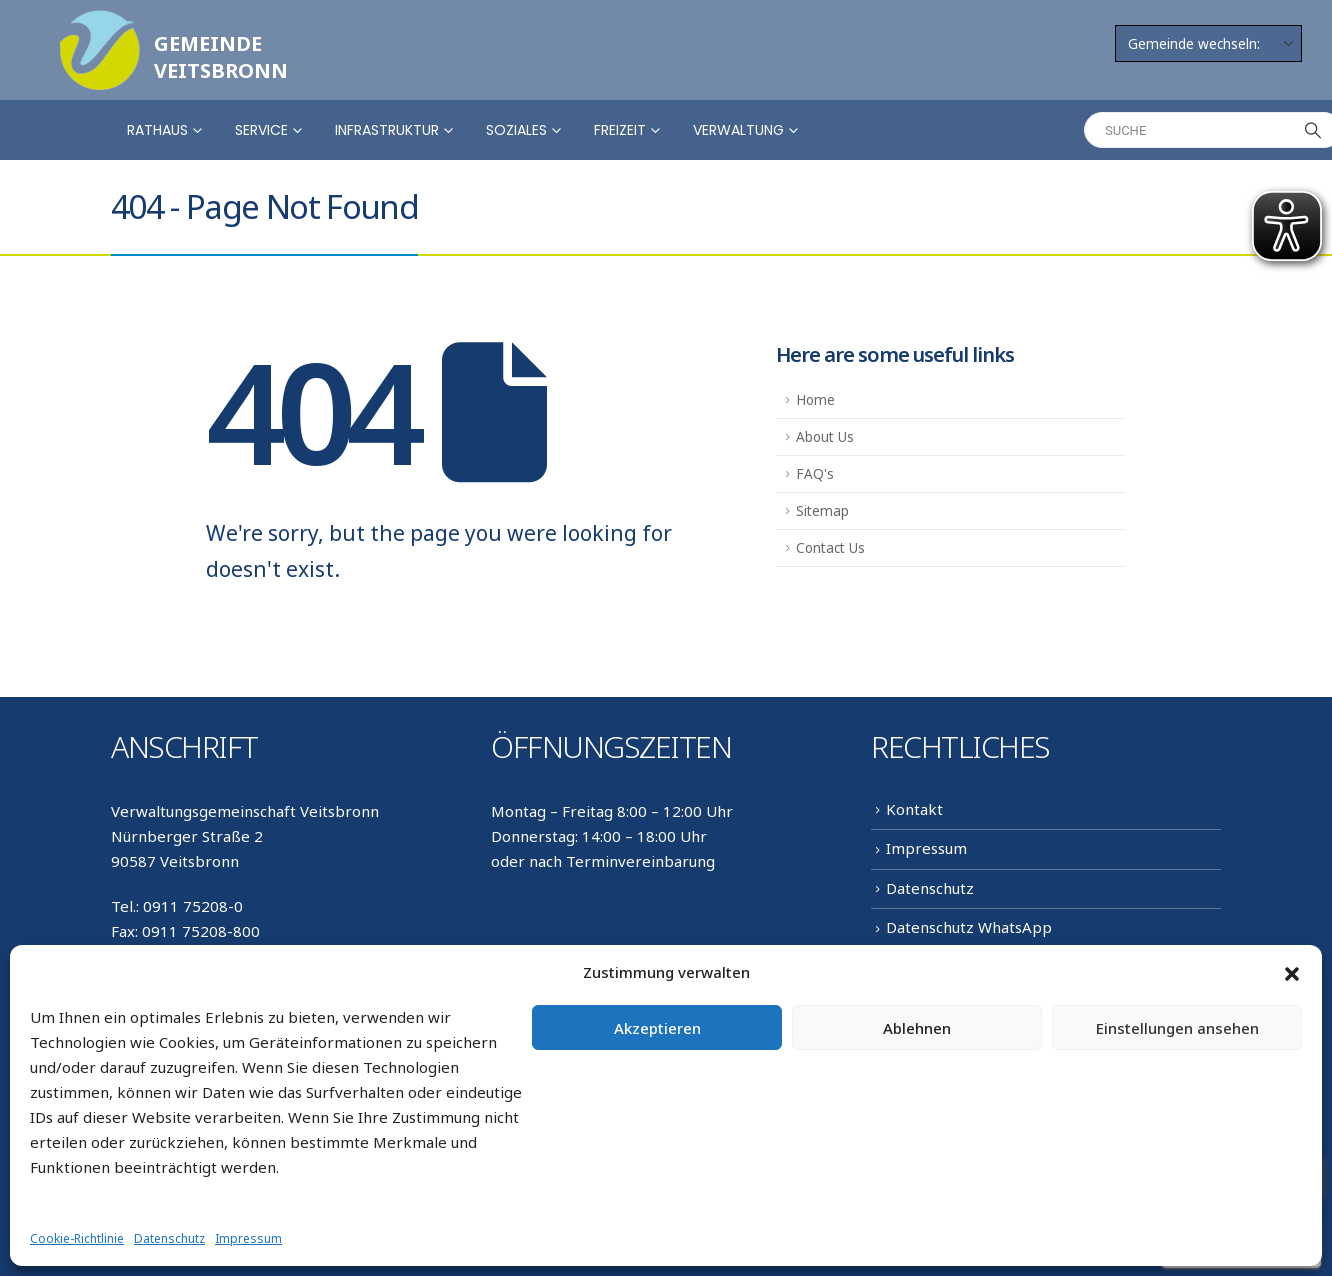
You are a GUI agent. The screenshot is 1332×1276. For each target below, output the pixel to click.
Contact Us (830, 548)
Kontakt (914, 809)
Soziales (516, 130)
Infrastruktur (387, 130)
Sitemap (822, 511)
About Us (825, 437)
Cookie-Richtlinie (77, 1238)
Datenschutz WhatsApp (969, 927)
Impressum (248, 1238)
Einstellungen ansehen (1177, 1028)
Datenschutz (169, 1238)
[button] (1292, 973)
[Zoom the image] (100, 22)
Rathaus (157, 130)
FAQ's (815, 474)
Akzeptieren (657, 1028)
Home (815, 400)
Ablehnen (917, 1028)
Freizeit (620, 130)
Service (261, 130)
